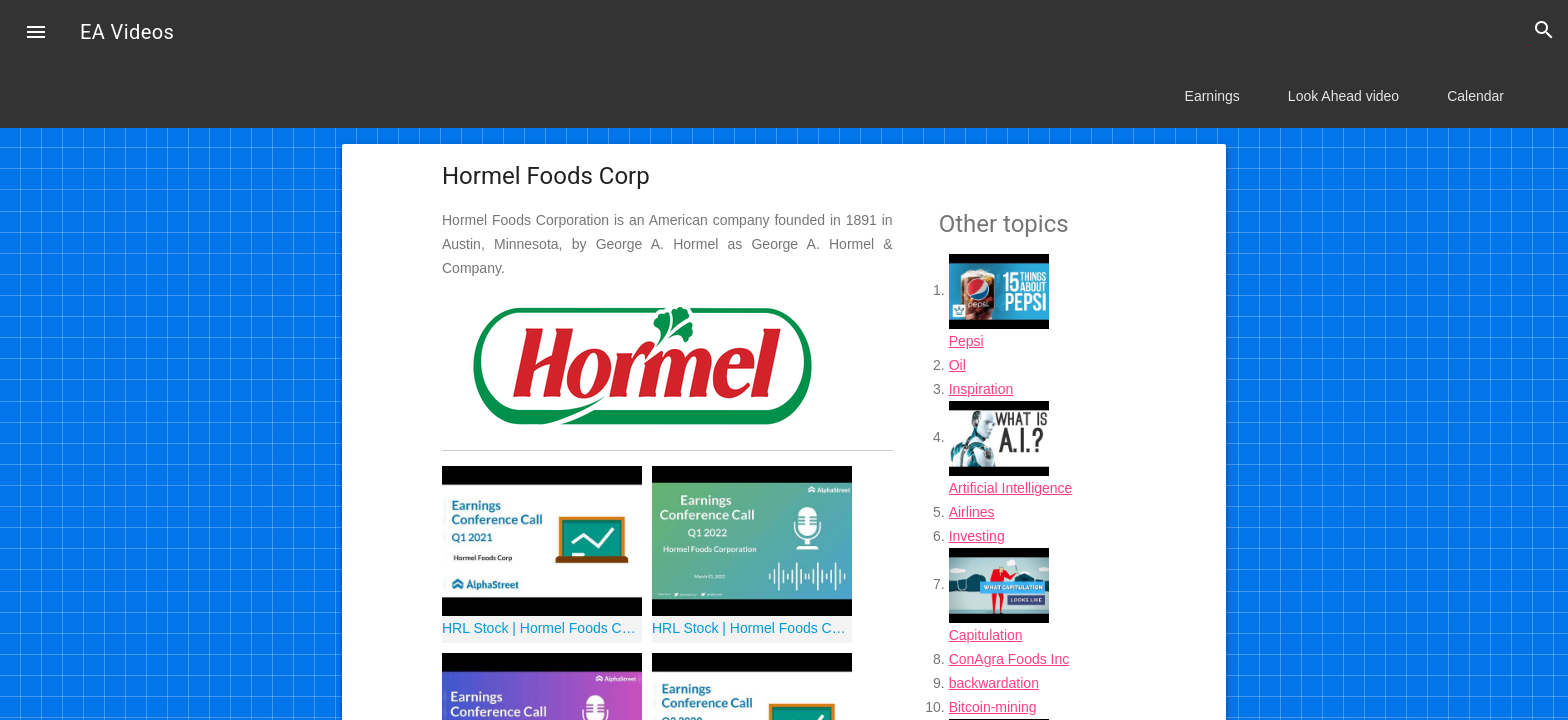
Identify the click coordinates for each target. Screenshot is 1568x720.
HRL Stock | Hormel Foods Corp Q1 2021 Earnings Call (542, 628)
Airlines (972, 512)
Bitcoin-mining (993, 707)
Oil (957, 365)
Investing (977, 536)
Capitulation (986, 635)
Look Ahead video (1343, 96)
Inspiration (981, 389)
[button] (36, 34)
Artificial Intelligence (1011, 488)
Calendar (1475, 96)
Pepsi (966, 341)
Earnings (1212, 96)
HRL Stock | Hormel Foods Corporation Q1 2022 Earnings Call (752, 628)
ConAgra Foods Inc (1009, 659)
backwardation (994, 683)
